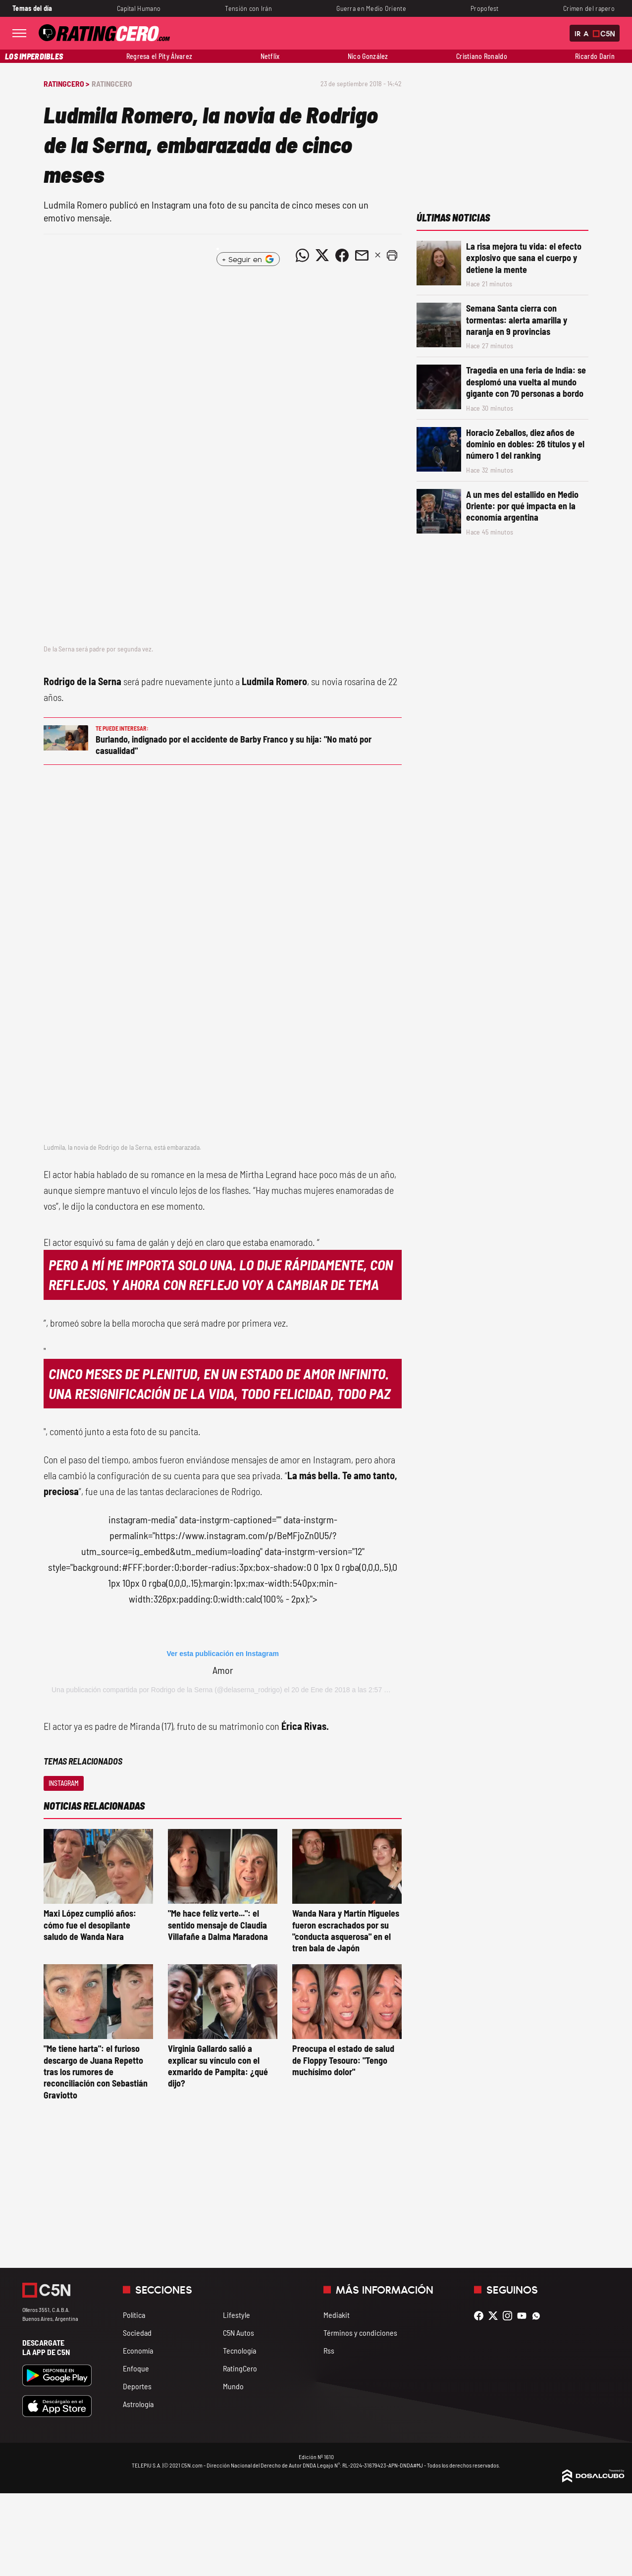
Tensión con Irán (248, 8)
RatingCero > (66, 83)
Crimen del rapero (589, 8)
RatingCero (112, 83)
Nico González (368, 56)
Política (134, 2314)
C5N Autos (238, 2332)
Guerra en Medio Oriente (371, 8)
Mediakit (336, 2314)
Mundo (233, 2386)
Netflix (270, 56)
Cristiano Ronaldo (481, 56)
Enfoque (136, 2368)
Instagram (64, 1783)
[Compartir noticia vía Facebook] (342, 255)
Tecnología (239, 2350)
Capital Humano (138, 8)
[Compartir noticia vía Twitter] (322, 255)
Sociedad (137, 2332)
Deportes (137, 2386)
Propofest (485, 8)
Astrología (138, 2404)
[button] (392, 255)
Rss (328, 2350)
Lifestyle (236, 2314)
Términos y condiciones (360, 2332)
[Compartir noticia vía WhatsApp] (302, 255)
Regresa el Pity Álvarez (159, 56)
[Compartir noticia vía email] (361, 255)
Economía (138, 2350)
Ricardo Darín (595, 56)
